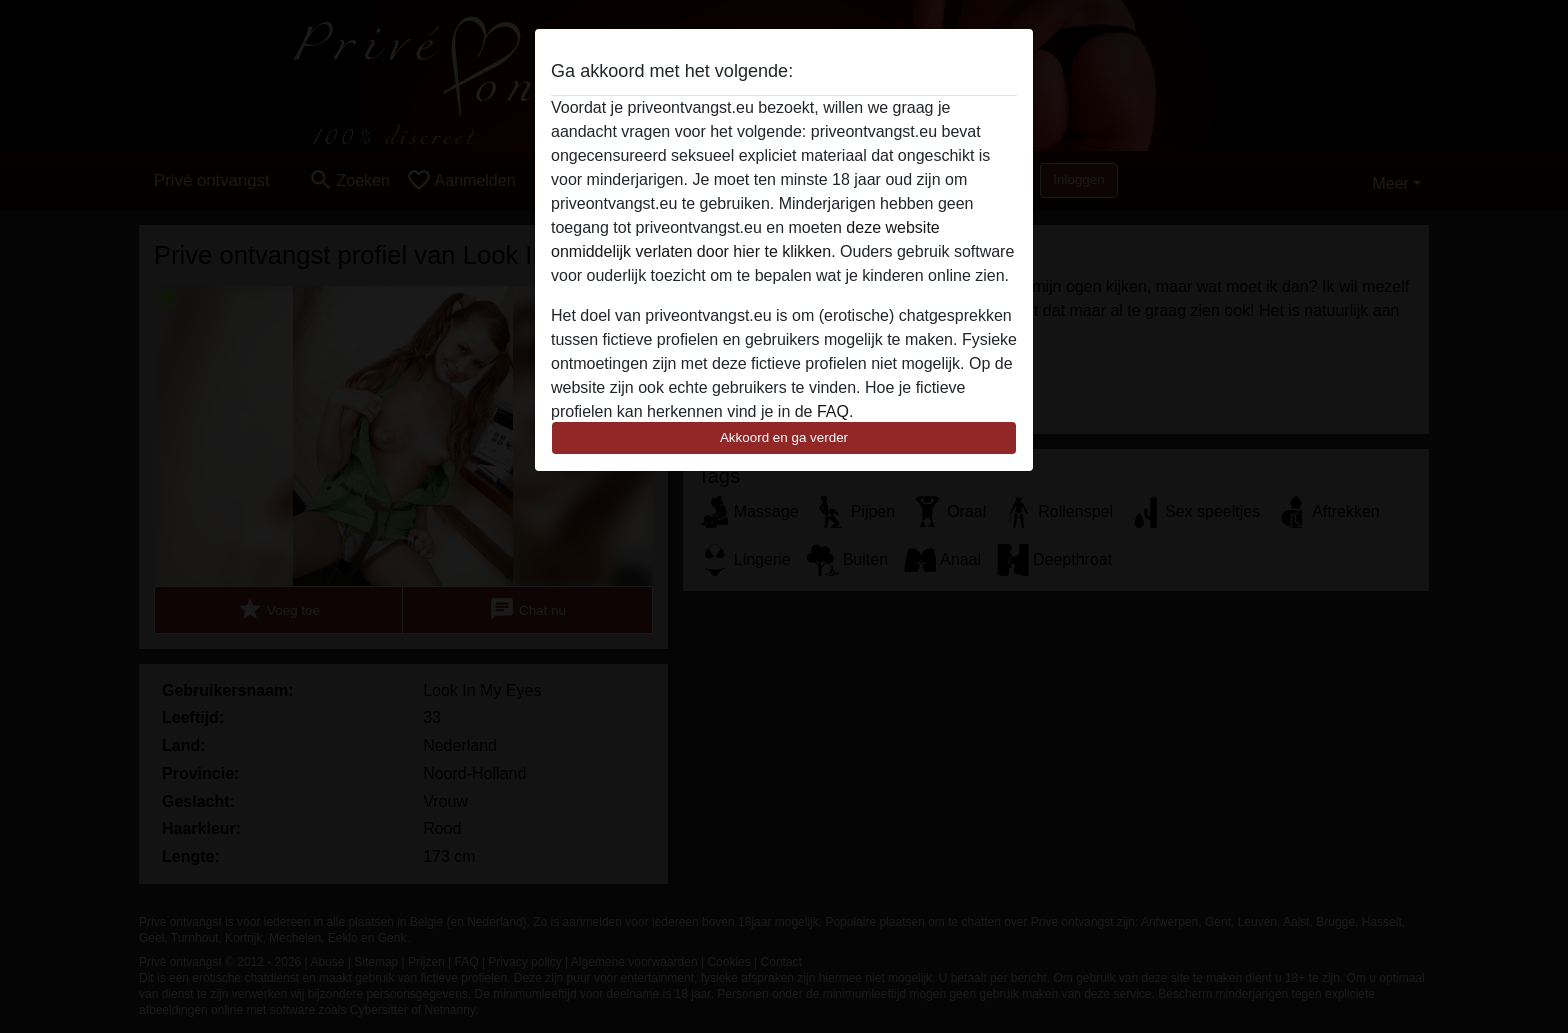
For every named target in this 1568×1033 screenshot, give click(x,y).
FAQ (833, 411)
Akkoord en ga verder (784, 437)
